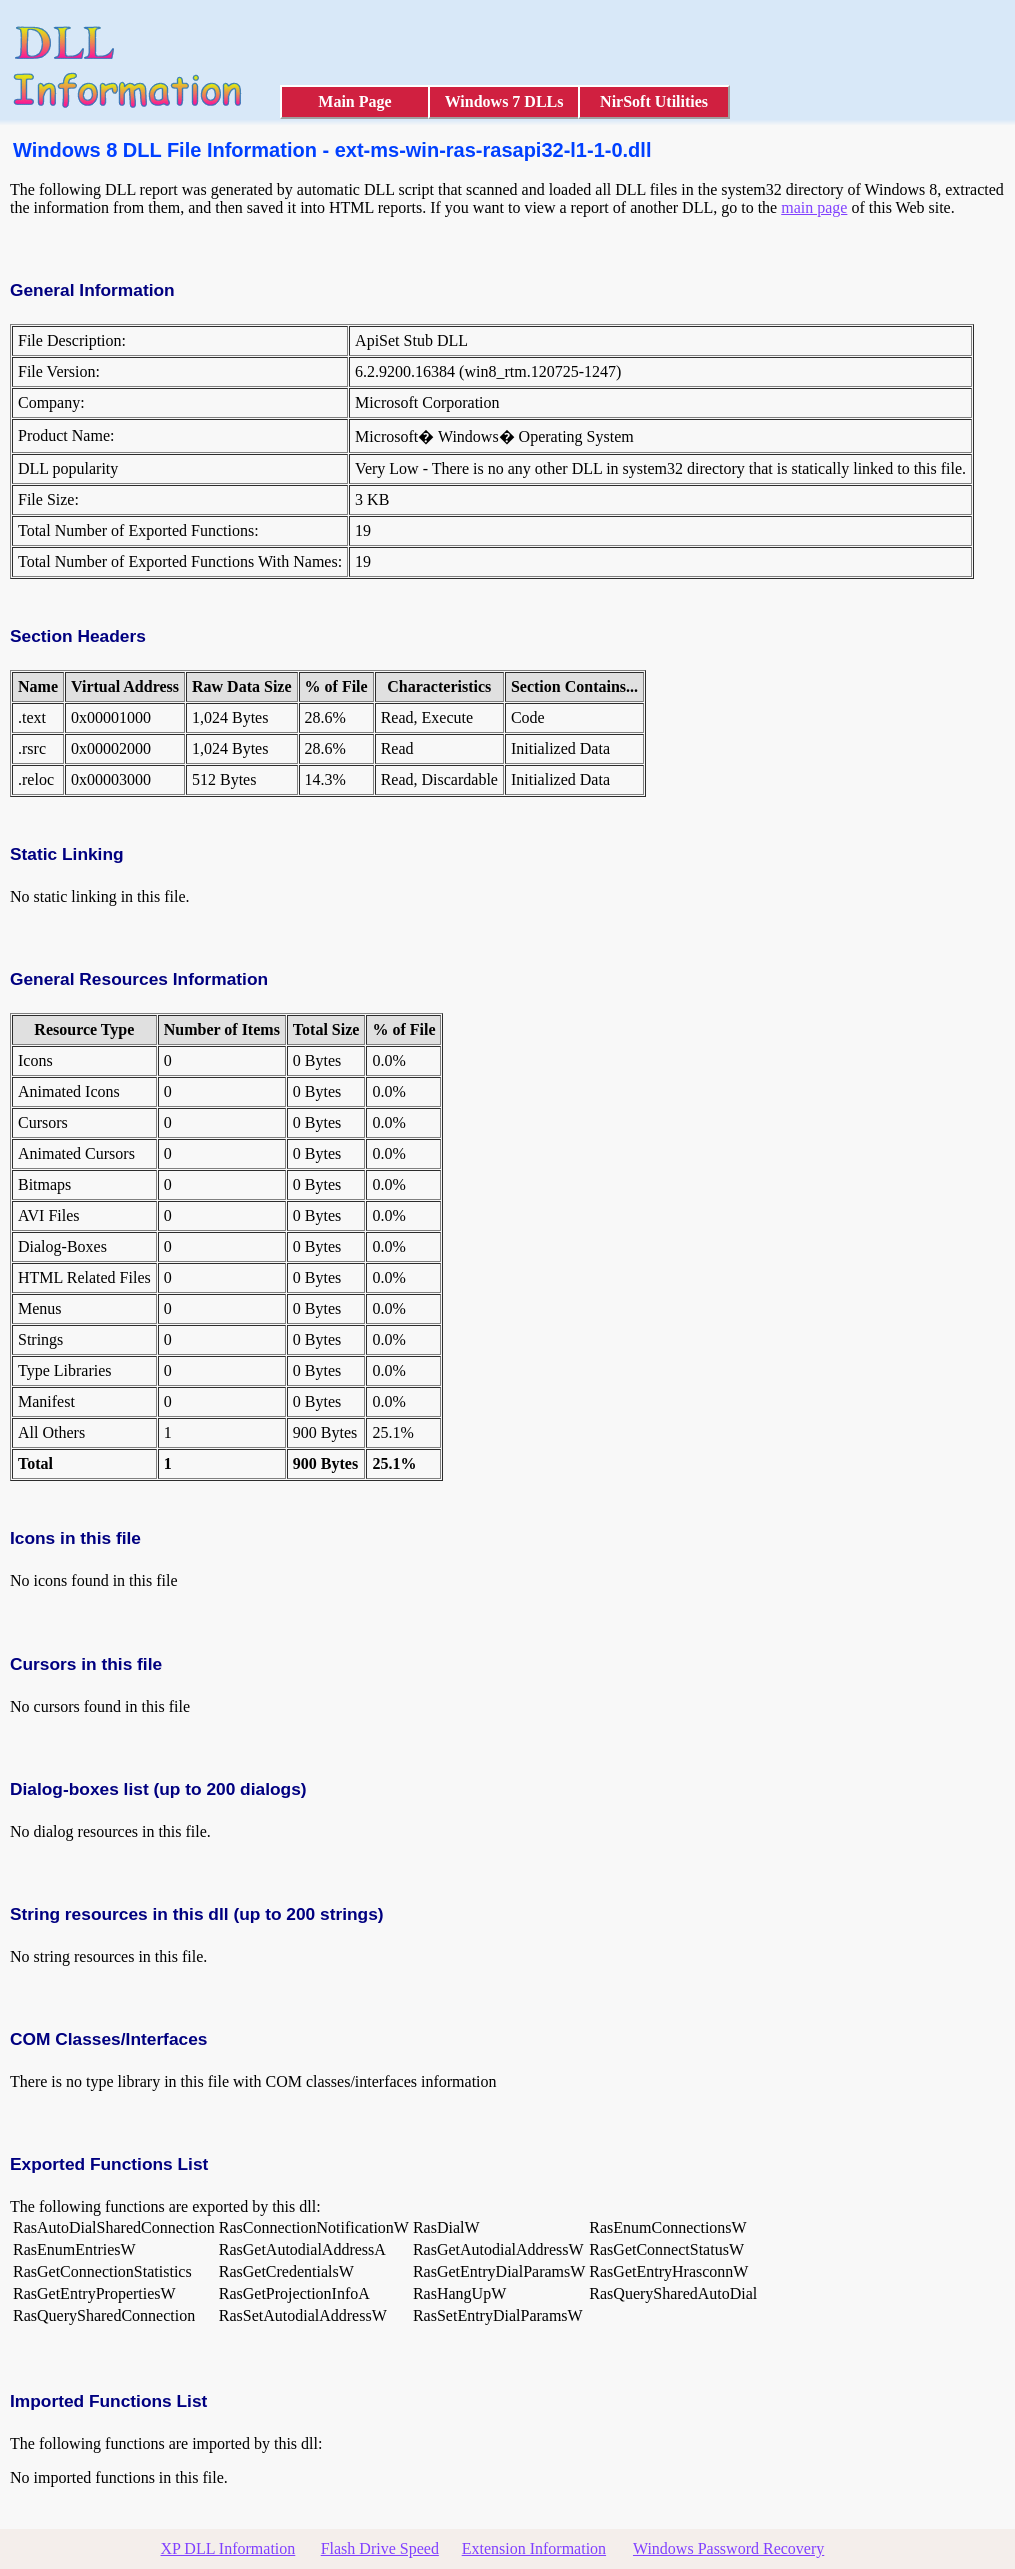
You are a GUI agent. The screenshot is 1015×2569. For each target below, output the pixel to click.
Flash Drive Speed (380, 2548)
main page (814, 207)
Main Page (354, 101)
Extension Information (534, 2548)
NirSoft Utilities (654, 101)
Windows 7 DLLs (504, 101)
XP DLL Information (228, 2548)
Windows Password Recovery (728, 2548)
